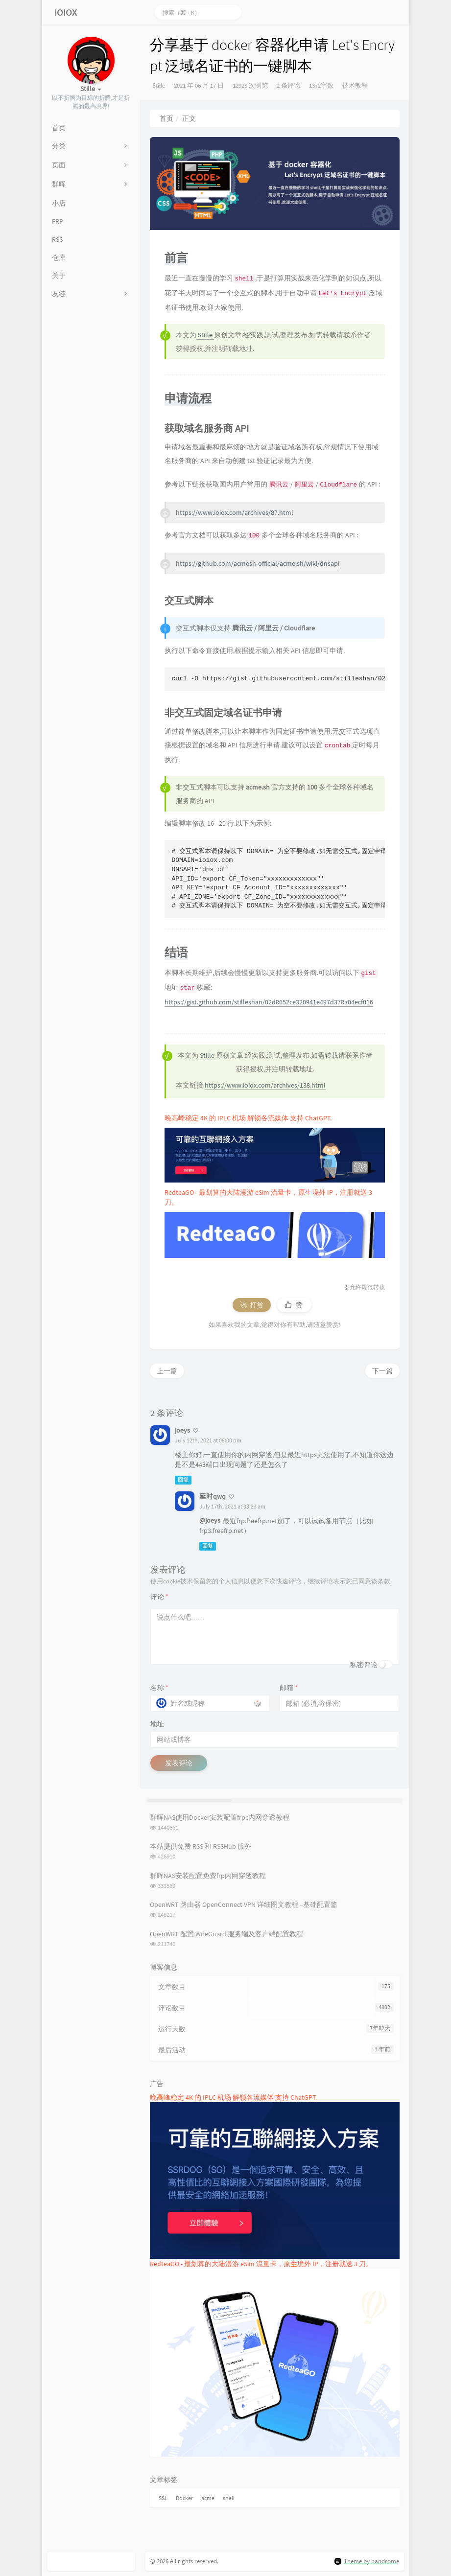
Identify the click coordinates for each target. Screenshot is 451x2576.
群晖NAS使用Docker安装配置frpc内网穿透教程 (219, 1817)
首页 (166, 118)
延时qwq (212, 1496)
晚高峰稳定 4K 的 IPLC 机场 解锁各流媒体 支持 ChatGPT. (248, 1118)
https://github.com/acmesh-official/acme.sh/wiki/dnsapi (257, 563)
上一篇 (167, 1371)
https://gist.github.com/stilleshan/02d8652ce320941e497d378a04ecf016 (269, 1002)
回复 (183, 1480)
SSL (163, 2498)
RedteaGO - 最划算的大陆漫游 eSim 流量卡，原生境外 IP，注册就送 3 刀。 (261, 2263)
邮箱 (289, 1687)
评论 (159, 1596)
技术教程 (355, 85)
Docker (184, 2498)
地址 (157, 1723)
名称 (159, 1687)
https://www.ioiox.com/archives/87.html (234, 512)
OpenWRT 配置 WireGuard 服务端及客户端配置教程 (226, 1933)
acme (207, 2498)
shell (229, 2498)
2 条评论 (288, 85)
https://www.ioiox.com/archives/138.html (265, 1085)
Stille (158, 85)
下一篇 (382, 1371)
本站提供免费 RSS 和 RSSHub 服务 (200, 1846)
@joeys (209, 1520)
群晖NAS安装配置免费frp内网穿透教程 (208, 1875)
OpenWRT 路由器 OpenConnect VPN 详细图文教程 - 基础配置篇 (243, 1904)
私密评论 (364, 1664)
